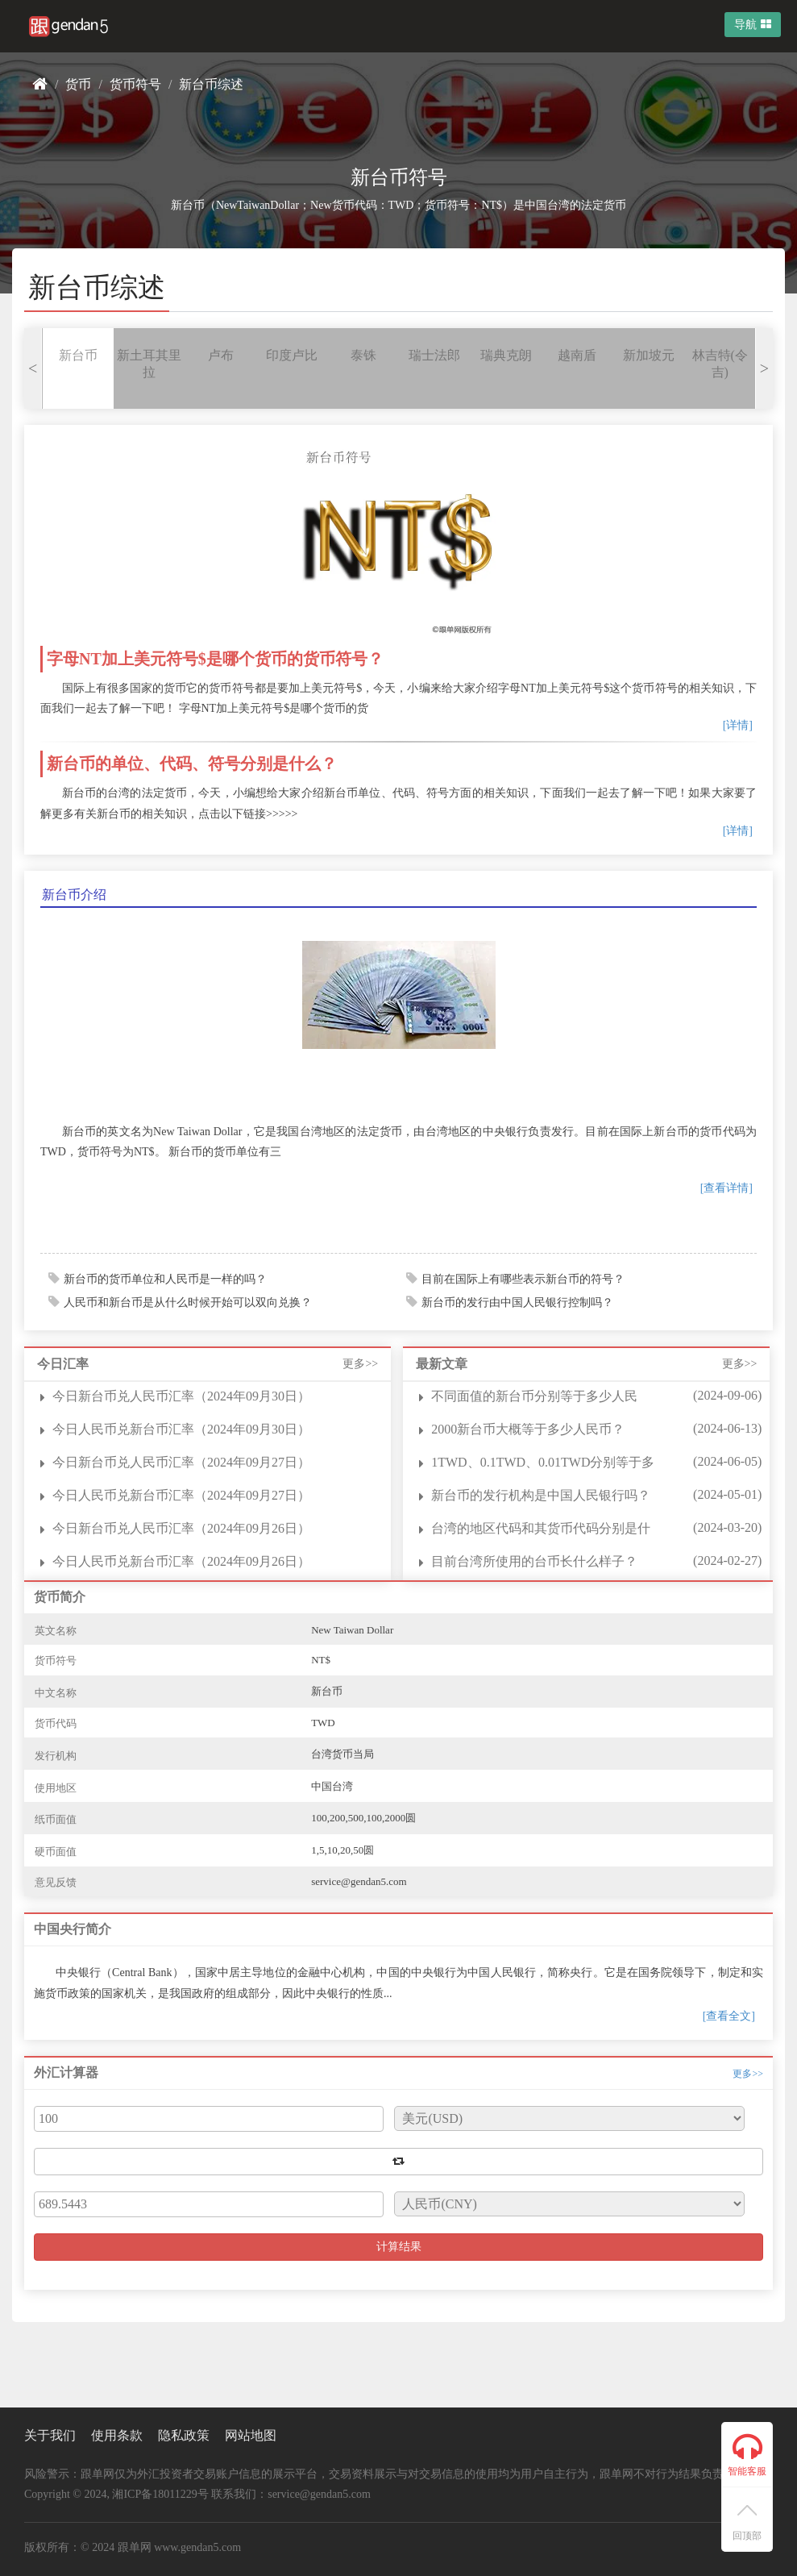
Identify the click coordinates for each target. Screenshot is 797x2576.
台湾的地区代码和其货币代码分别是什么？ (540, 1529)
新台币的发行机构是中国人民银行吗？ (540, 1495)
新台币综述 (211, 84)
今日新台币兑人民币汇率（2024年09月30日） (181, 1396)
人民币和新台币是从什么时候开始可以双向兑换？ (188, 1302)
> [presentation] (764, 368)
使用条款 (117, 2435)
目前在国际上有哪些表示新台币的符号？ (523, 1279)
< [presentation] (32, 368)
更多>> (360, 1364)
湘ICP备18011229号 (160, 2494)
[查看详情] (726, 1188)
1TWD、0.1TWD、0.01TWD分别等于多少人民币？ (542, 1463)
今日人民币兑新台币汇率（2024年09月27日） (181, 1495)
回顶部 (747, 2523)
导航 (752, 25)
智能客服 (747, 2454)
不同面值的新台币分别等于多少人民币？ (534, 1397)
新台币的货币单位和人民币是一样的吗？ (165, 1279)
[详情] (738, 725)
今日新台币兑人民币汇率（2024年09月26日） (181, 1528)
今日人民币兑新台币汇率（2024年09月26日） (181, 1561)
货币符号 (135, 84)
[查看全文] (729, 2016)
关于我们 (50, 2435)
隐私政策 (184, 2435)
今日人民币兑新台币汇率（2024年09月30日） (181, 1429)
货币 (78, 84)
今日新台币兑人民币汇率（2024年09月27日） (181, 1462)
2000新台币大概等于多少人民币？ (528, 1429)
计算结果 (398, 2247)
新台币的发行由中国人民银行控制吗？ (517, 1302)
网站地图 (250, 2435)
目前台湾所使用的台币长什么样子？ (534, 1561)
